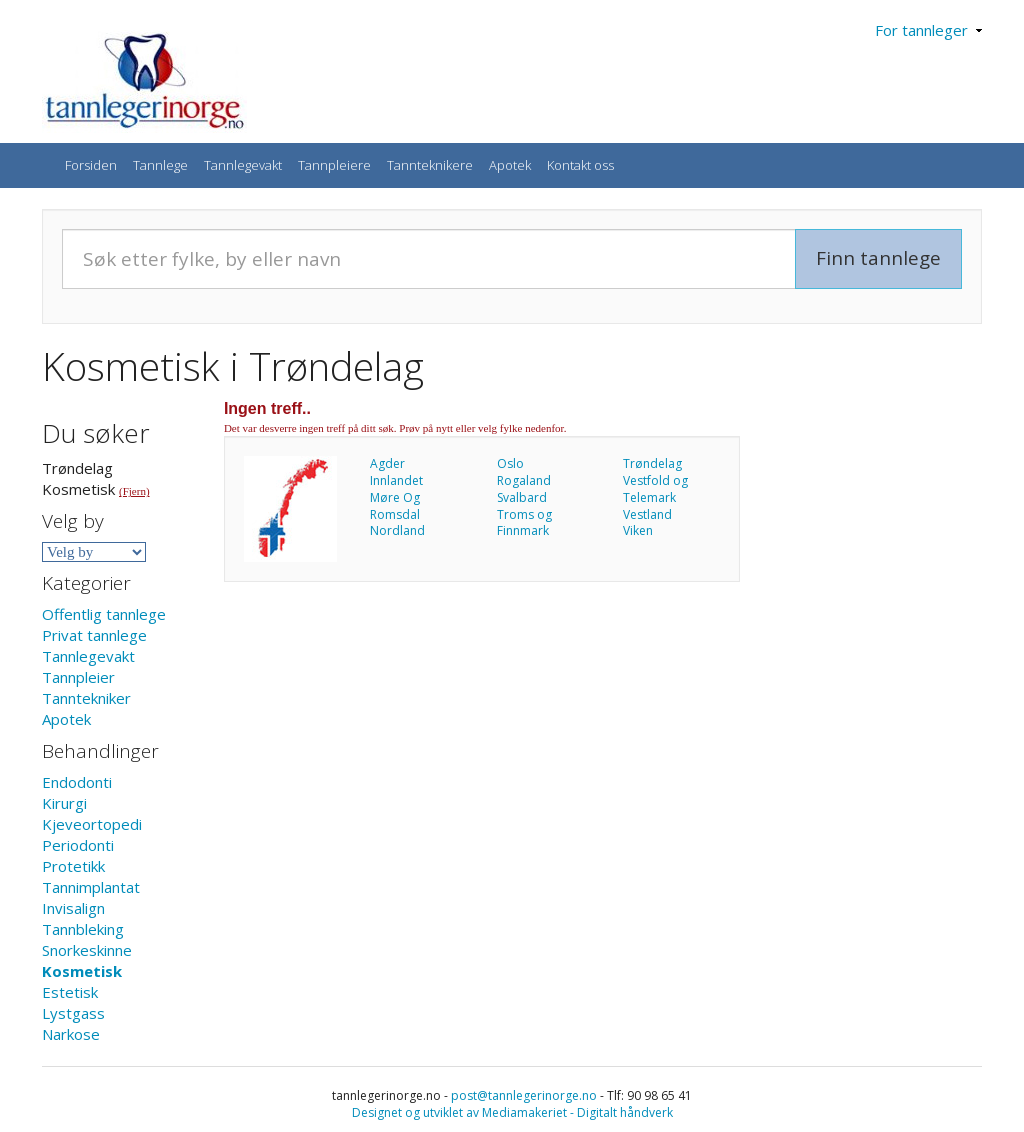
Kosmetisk (82, 971)
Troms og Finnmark (524, 523)
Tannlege (160, 165)
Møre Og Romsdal (395, 506)
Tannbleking (83, 929)
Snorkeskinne (87, 950)
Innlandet (396, 480)
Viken (638, 530)
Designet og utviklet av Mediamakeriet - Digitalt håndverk (512, 1112)
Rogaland (524, 480)
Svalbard (522, 497)
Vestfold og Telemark (655, 489)
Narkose (71, 1034)
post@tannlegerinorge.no (524, 1095)
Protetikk (73, 866)
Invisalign (73, 908)
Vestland (647, 514)
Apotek (510, 165)
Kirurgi (64, 803)
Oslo (510, 463)
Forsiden (91, 165)
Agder (387, 463)
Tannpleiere (334, 165)
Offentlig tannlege (104, 614)
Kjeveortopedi (92, 824)
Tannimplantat (91, 887)
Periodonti (78, 845)
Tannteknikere (430, 165)
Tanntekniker (86, 698)
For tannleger (928, 30)
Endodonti (77, 782)
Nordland (397, 530)
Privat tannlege (94, 635)
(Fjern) (134, 491)
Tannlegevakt (243, 165)
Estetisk (70, 992)
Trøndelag (652, 463)
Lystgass (73, 1013)
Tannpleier (78, 677)
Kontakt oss (580, 165)
